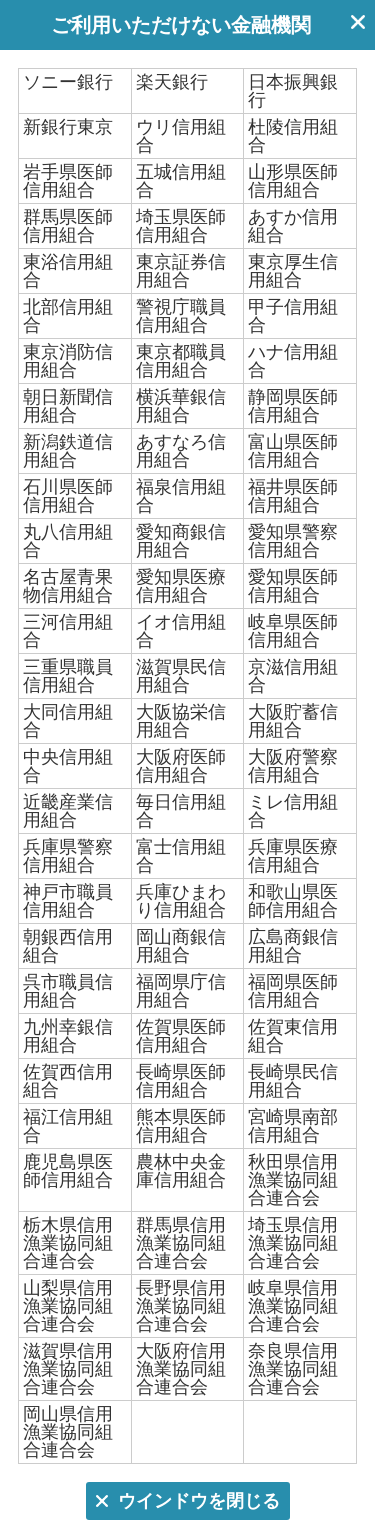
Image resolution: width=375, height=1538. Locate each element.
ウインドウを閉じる (358, 25)
